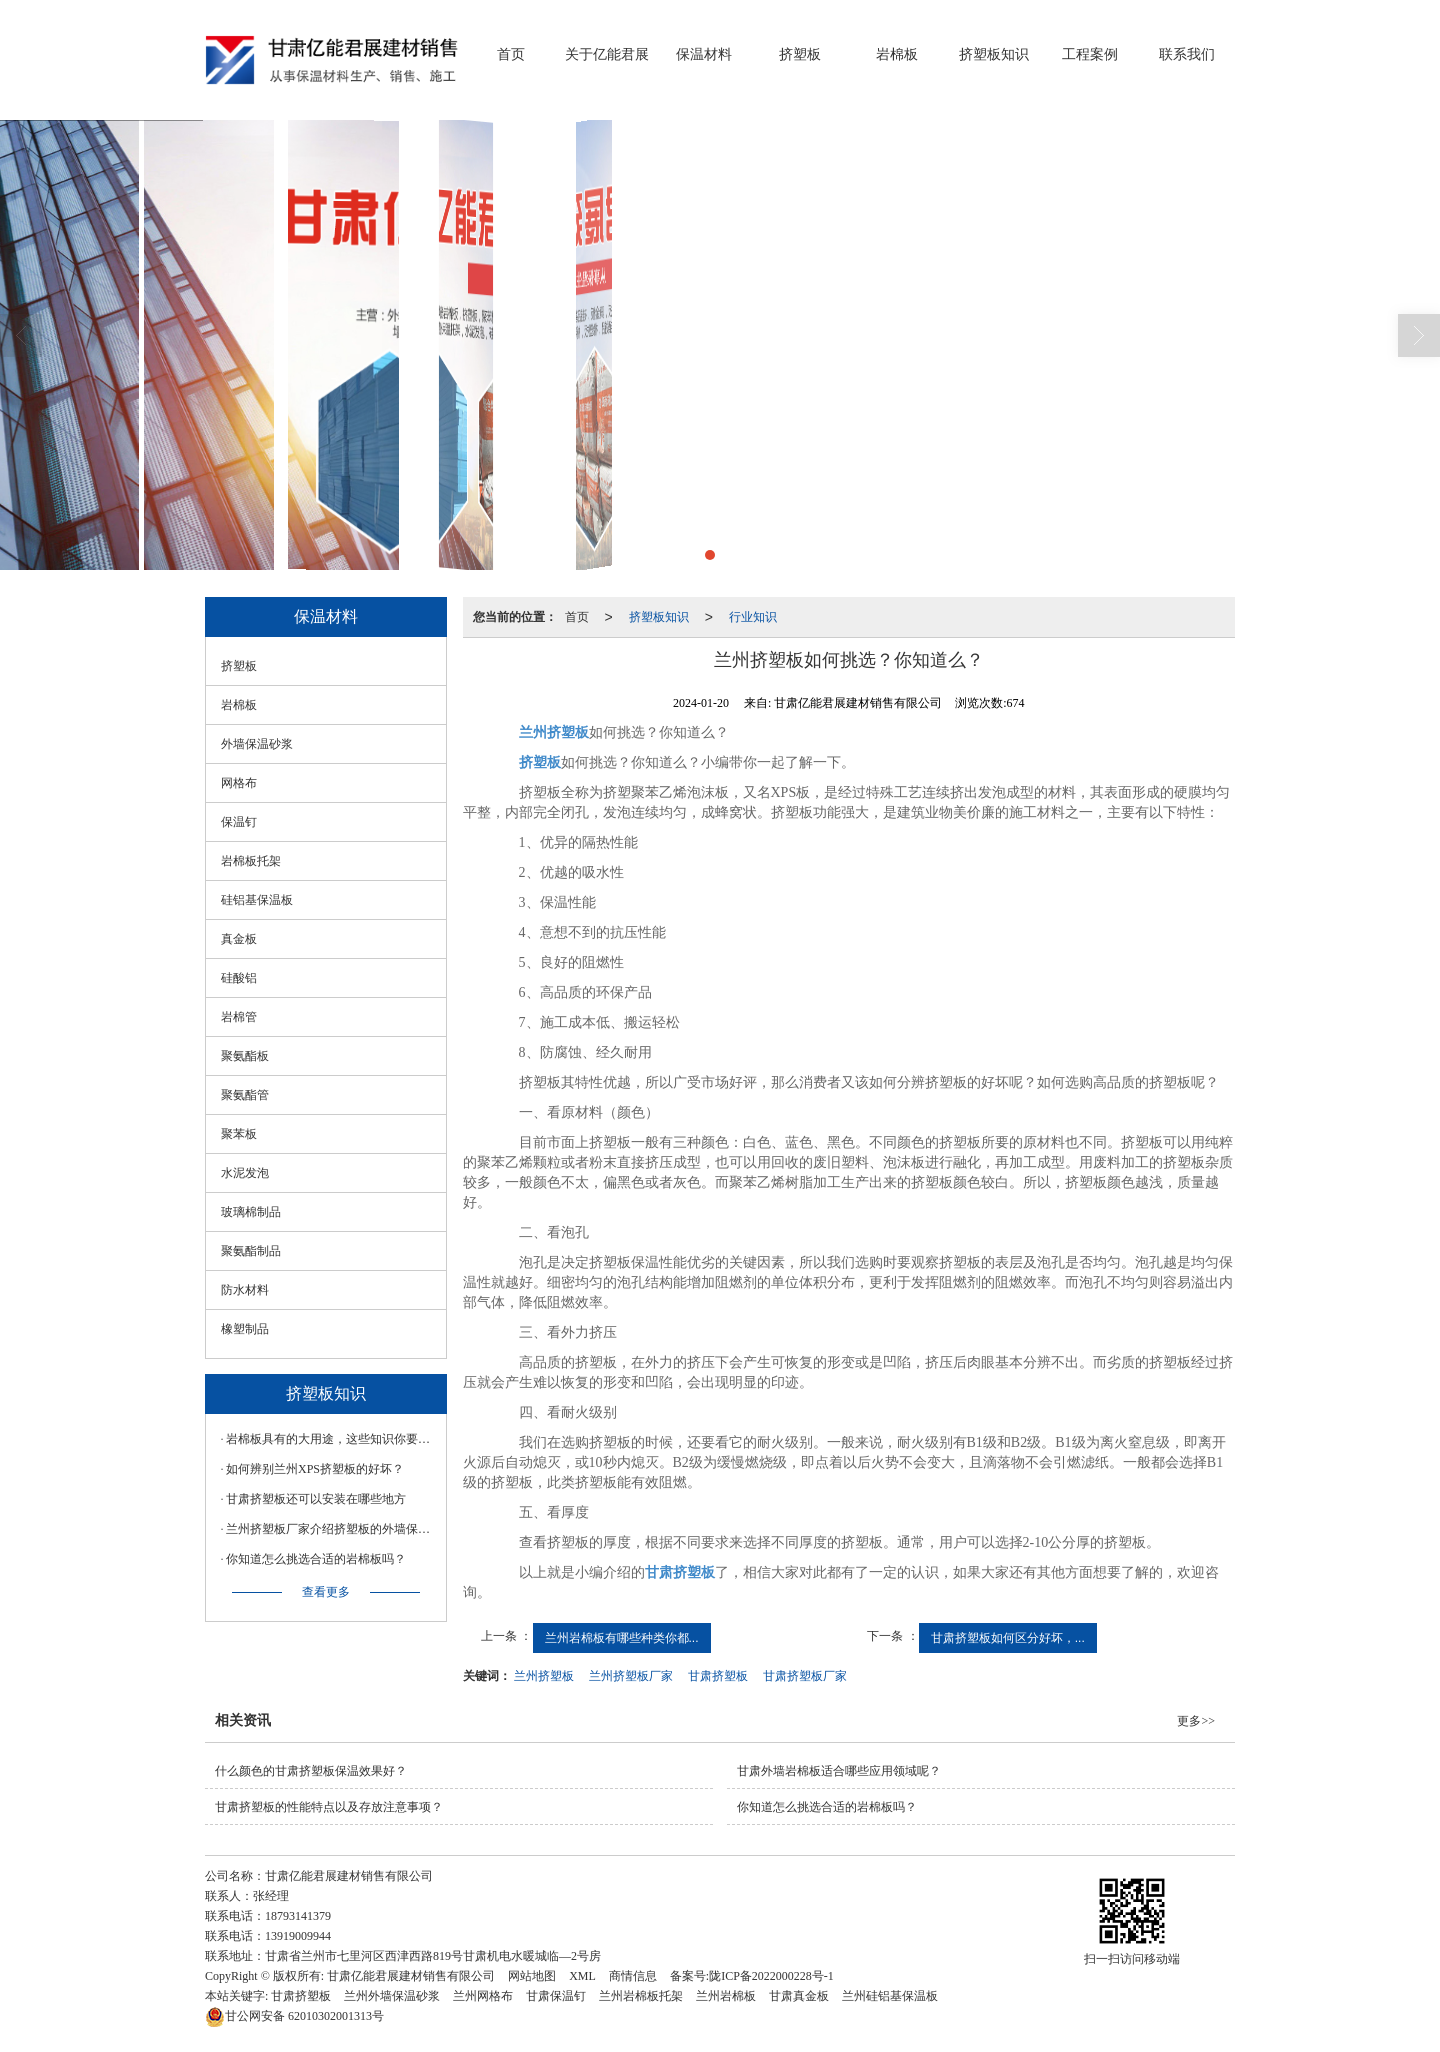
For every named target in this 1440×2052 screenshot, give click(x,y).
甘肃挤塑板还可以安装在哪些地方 (316, 1499)
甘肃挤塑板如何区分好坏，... (1008, 1638)
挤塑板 (800, 54)
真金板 (239, 939)
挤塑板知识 (994, 54)
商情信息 (633, 1976)
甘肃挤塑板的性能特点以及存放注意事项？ (329, 1807)
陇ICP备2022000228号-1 (771, 1976)
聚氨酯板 (245, 1056)
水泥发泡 (245, 1173)
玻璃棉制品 (251, 1212)
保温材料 (704, 54)
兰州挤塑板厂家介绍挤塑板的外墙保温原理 (331, 1529)
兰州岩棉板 (726, 1996)
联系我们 (1187, 54)
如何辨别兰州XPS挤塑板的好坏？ (315, 1469)
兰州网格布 (483, 1996)
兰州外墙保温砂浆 (392, 1996)
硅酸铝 (239, 978)
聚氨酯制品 (251, 1251)
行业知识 (753, 617)
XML (582, 1976)
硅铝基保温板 (257, 900)
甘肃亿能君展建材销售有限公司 (411, 1976)
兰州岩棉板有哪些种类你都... (622, 1638)
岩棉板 (897, 54)
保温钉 (239, 822)
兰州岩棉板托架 (641, 1996)
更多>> (1196, 1721)
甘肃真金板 (799, 1996)
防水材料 (245, 1290)
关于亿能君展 (607, 54)
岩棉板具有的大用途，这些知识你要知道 (331, 1439)
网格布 (239, 783)
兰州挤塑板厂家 (631, 1676)
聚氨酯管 (245, 1095)
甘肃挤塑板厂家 (805, 1676)
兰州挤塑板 (544, 1676)
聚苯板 (239, 1134)
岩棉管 (239, 1017)
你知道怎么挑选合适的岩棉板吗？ (316, 1559)
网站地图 (532, 1976)
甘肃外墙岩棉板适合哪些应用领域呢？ (839, 1771)
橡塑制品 (245, 1329)
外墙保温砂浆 (257, 744)
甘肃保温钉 (556, 1996)
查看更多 (326, 1592)
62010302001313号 (294, 2016)
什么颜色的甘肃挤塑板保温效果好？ (311, 1771)
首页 (511, 54)
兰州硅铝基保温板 (890, 1996)
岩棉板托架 (251, 861)
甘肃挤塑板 (718, 1676)
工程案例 (1090, 54)
